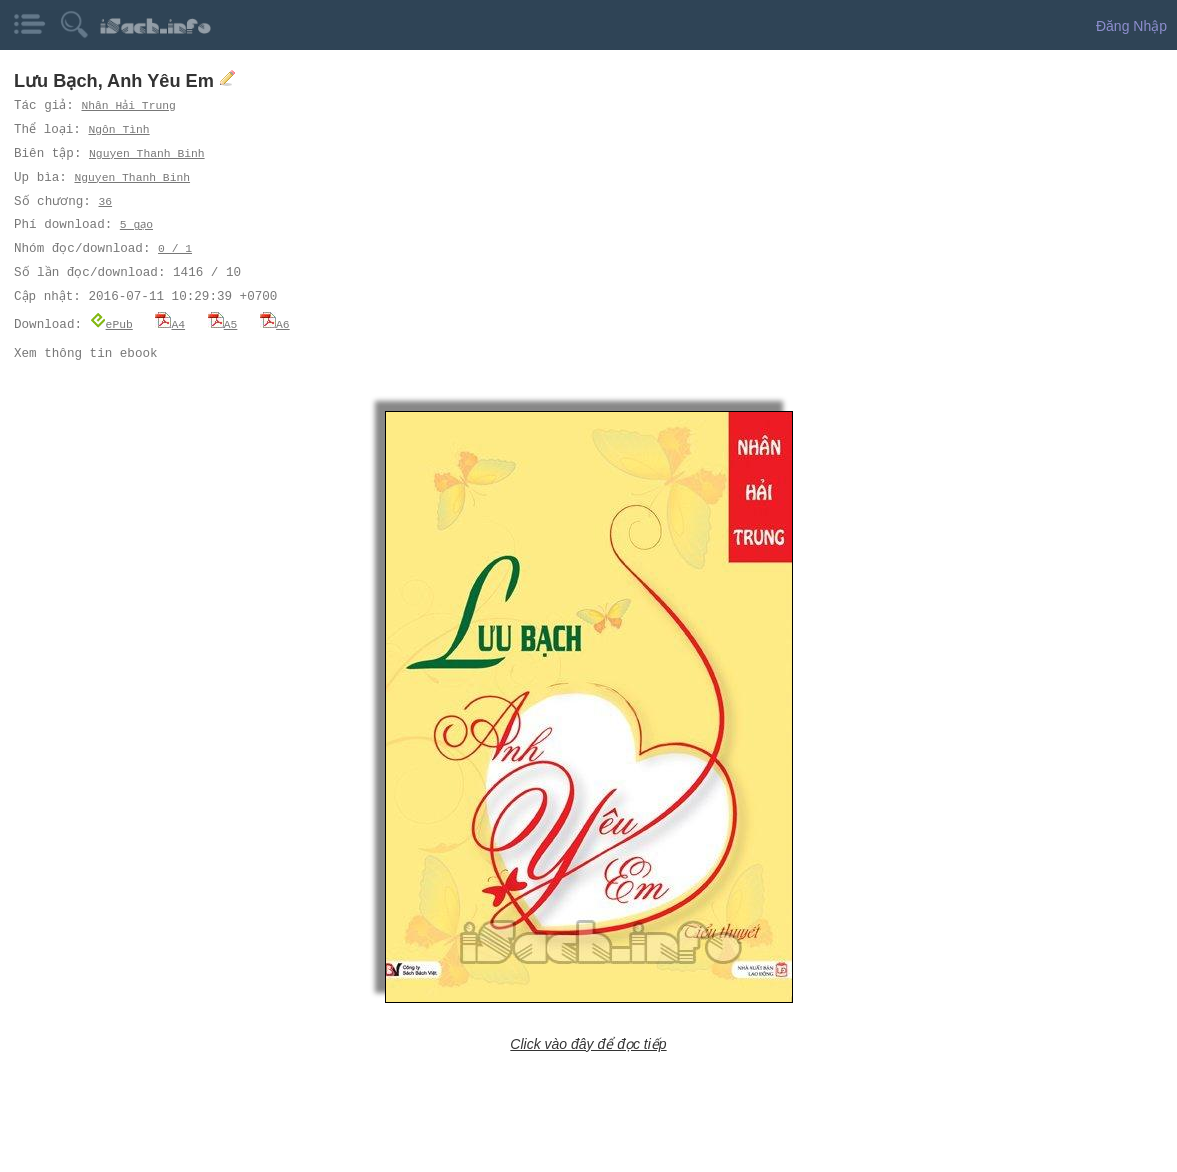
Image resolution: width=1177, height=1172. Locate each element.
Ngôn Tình (120, 129)
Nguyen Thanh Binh (148, 153)
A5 (223, 323)
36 (104, 201)
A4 (170, 323)
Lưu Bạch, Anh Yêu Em (116, 81)
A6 (275, 323)
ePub (111, 323)
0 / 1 (175, 248)
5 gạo (137, 224)
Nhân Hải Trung (129, 105)
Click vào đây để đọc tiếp (588, 1043)
